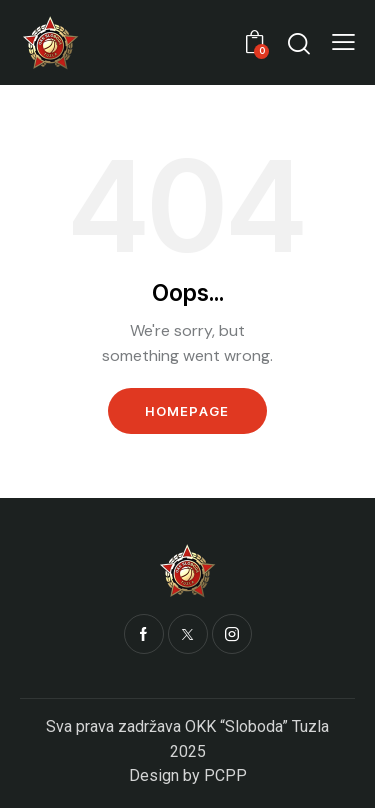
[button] (343, 42)
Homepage (187, 411)
